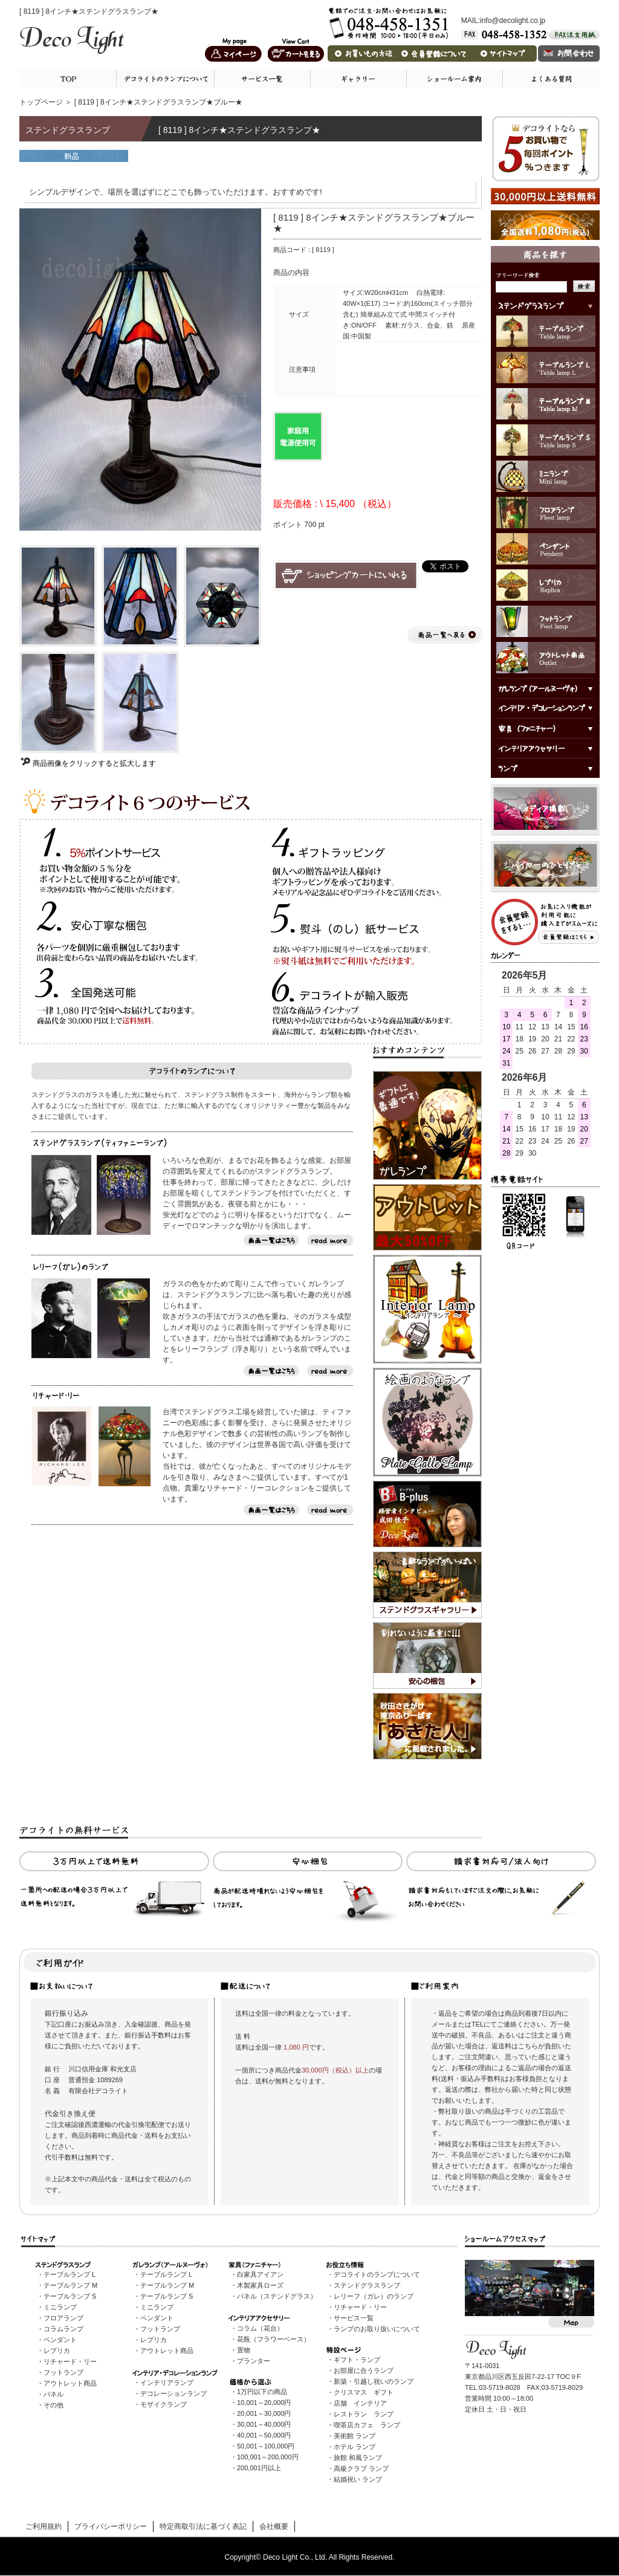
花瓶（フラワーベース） (273, 2339)
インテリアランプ (166, 2382)
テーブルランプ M (70, 2285)
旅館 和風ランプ (358, 2457)
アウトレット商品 (70, 2383)
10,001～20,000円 (264, 2402)
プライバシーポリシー (110, 2526)
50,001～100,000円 (265, 2446)
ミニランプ (60, 2307)
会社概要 (273, 2526)
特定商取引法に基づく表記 (203, 2526)
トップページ (41, 102)
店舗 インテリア (360, 2403)
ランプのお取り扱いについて (377, 2328)
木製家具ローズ (260, 2285)
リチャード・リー (70, 2361)
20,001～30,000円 (264, 2413)
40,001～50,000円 (264, 2435)
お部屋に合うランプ (364, 2370)
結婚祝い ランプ (358, 2479)
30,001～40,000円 (264, 2424)
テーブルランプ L (70, 2274)
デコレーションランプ (173, 2393)
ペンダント (60, 2339)
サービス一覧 (354, 2318)
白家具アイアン (260, 2274)
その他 (53, 2405)
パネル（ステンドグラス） (277, 2296)
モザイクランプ (163, 2404)
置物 (243, 2350)
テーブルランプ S (70, 2296)
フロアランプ (63, 2318)
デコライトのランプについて (377, 2274)
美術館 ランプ (354, 2435)
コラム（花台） (260, 2328)
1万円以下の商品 (262, 2391)
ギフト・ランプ (357, 2359)
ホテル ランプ (354, 2446)
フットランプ (63, 2372)
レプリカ (57, 2350)
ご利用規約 (43, 2526)
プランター (253, 2360)
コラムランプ (63, 2328)
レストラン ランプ (364, 2414)
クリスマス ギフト (364, 2392)
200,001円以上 (259, 2467)
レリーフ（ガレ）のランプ (373, 2296)
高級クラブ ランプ (361, 2468)
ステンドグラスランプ (367, 2285)
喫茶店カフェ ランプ (367, 2425)
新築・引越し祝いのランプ (373, 2381)
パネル (53, 2394)
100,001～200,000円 (268, 2457)
